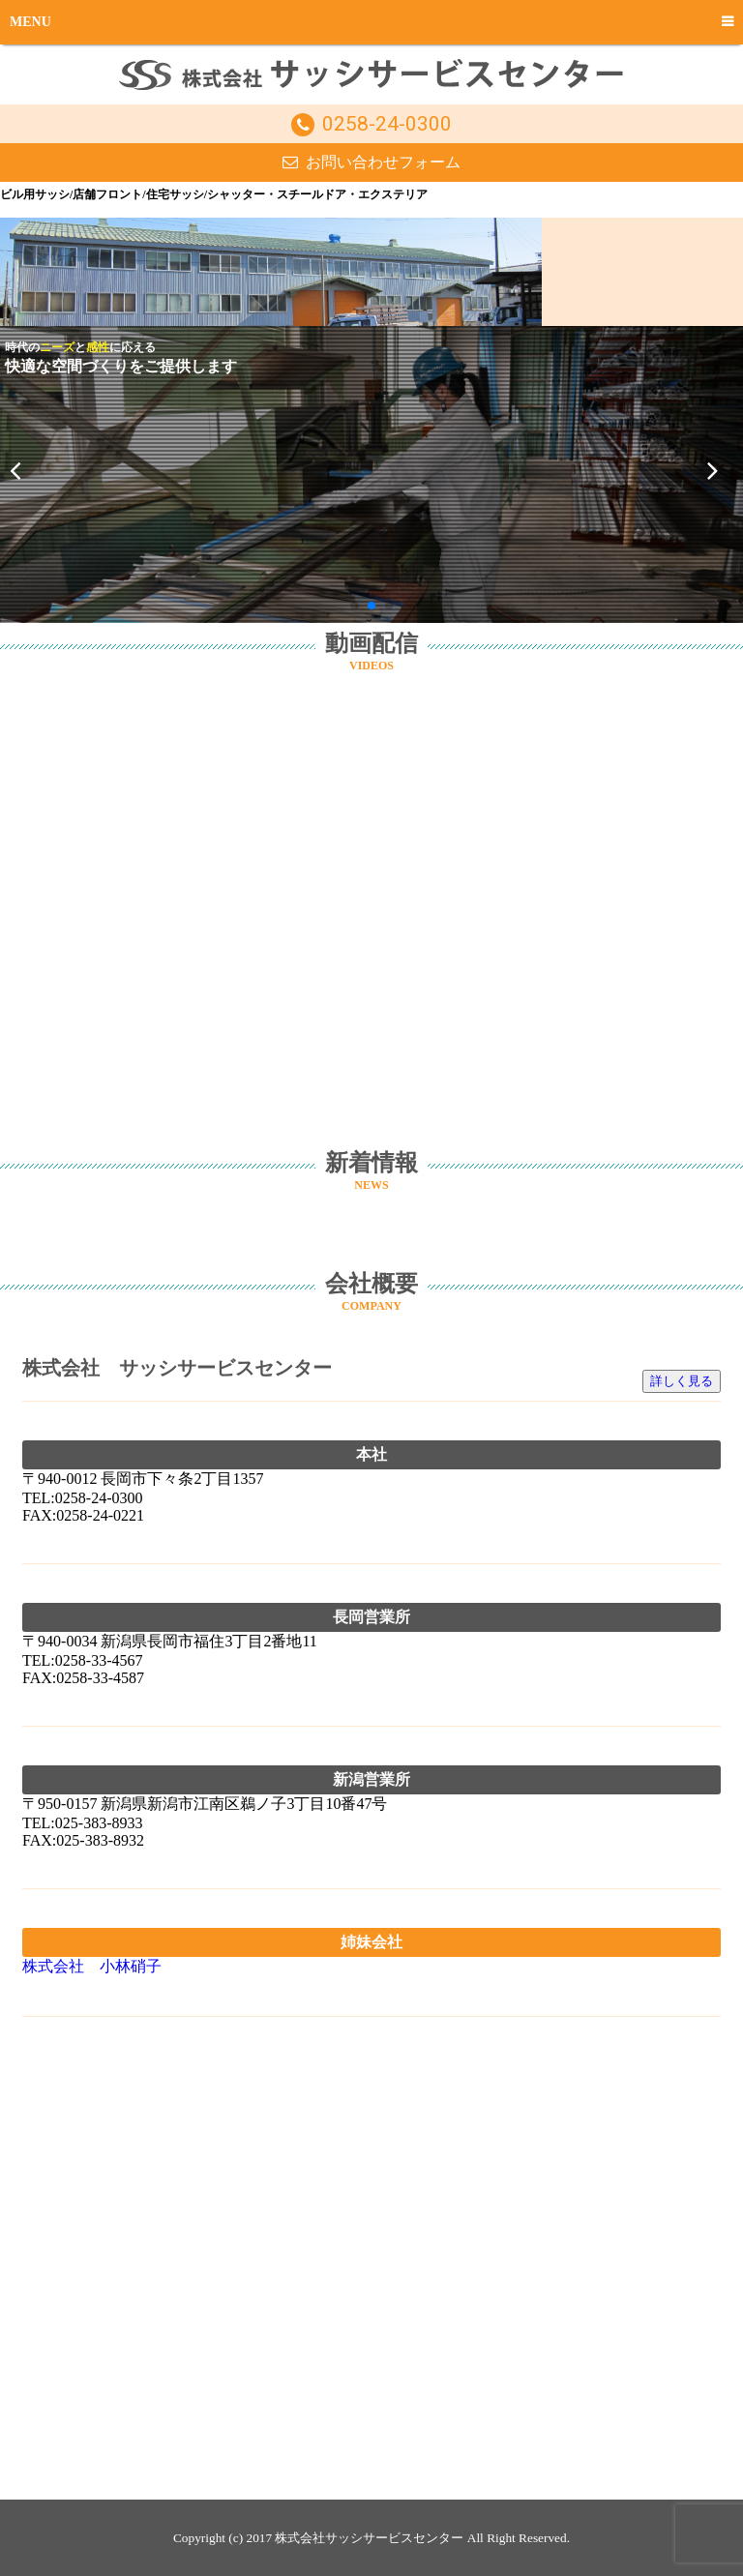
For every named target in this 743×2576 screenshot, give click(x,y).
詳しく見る (681, 1381)
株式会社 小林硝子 (92, 1966)
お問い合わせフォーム (383, 162)
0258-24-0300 (387, 123)
